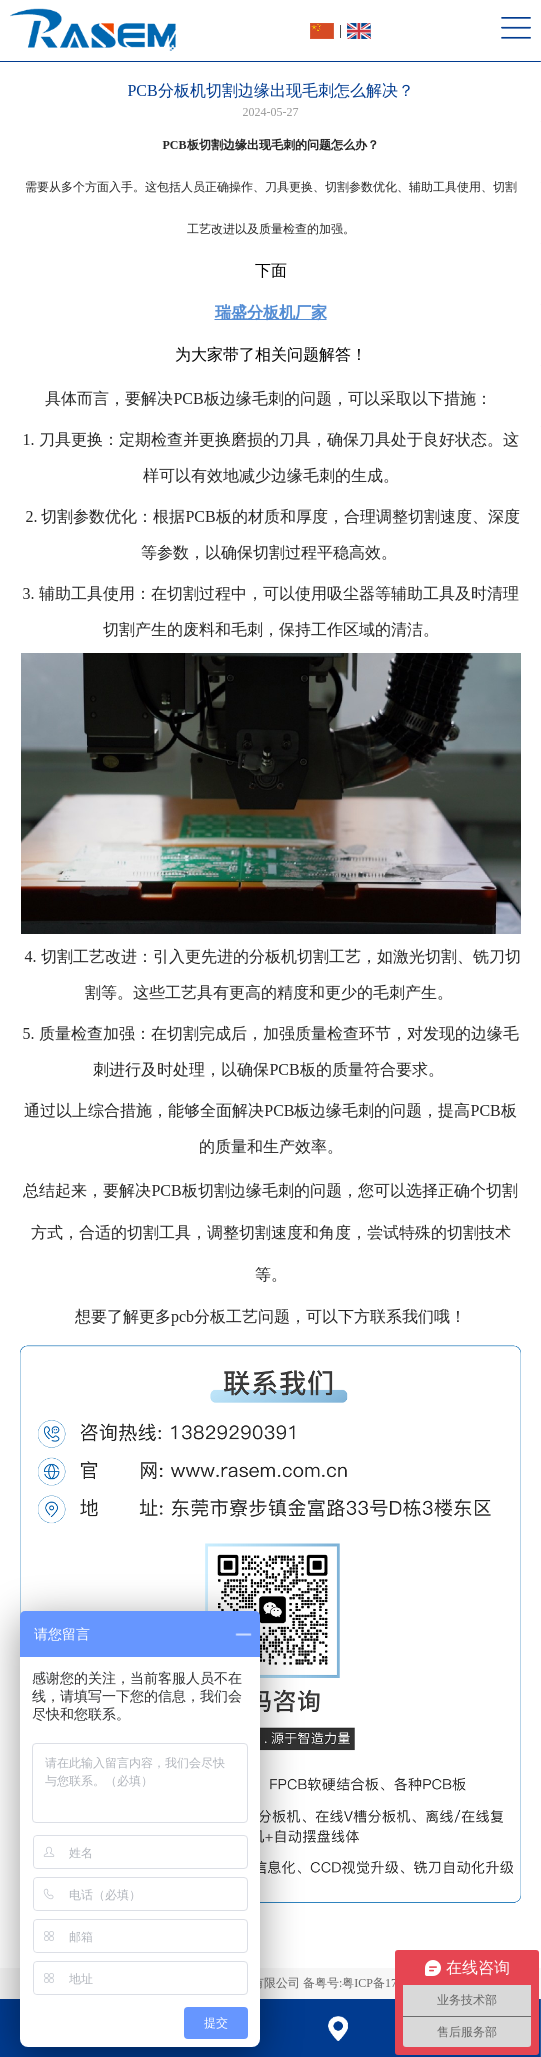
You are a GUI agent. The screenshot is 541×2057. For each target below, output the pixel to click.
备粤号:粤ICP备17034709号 (374, 1983)
